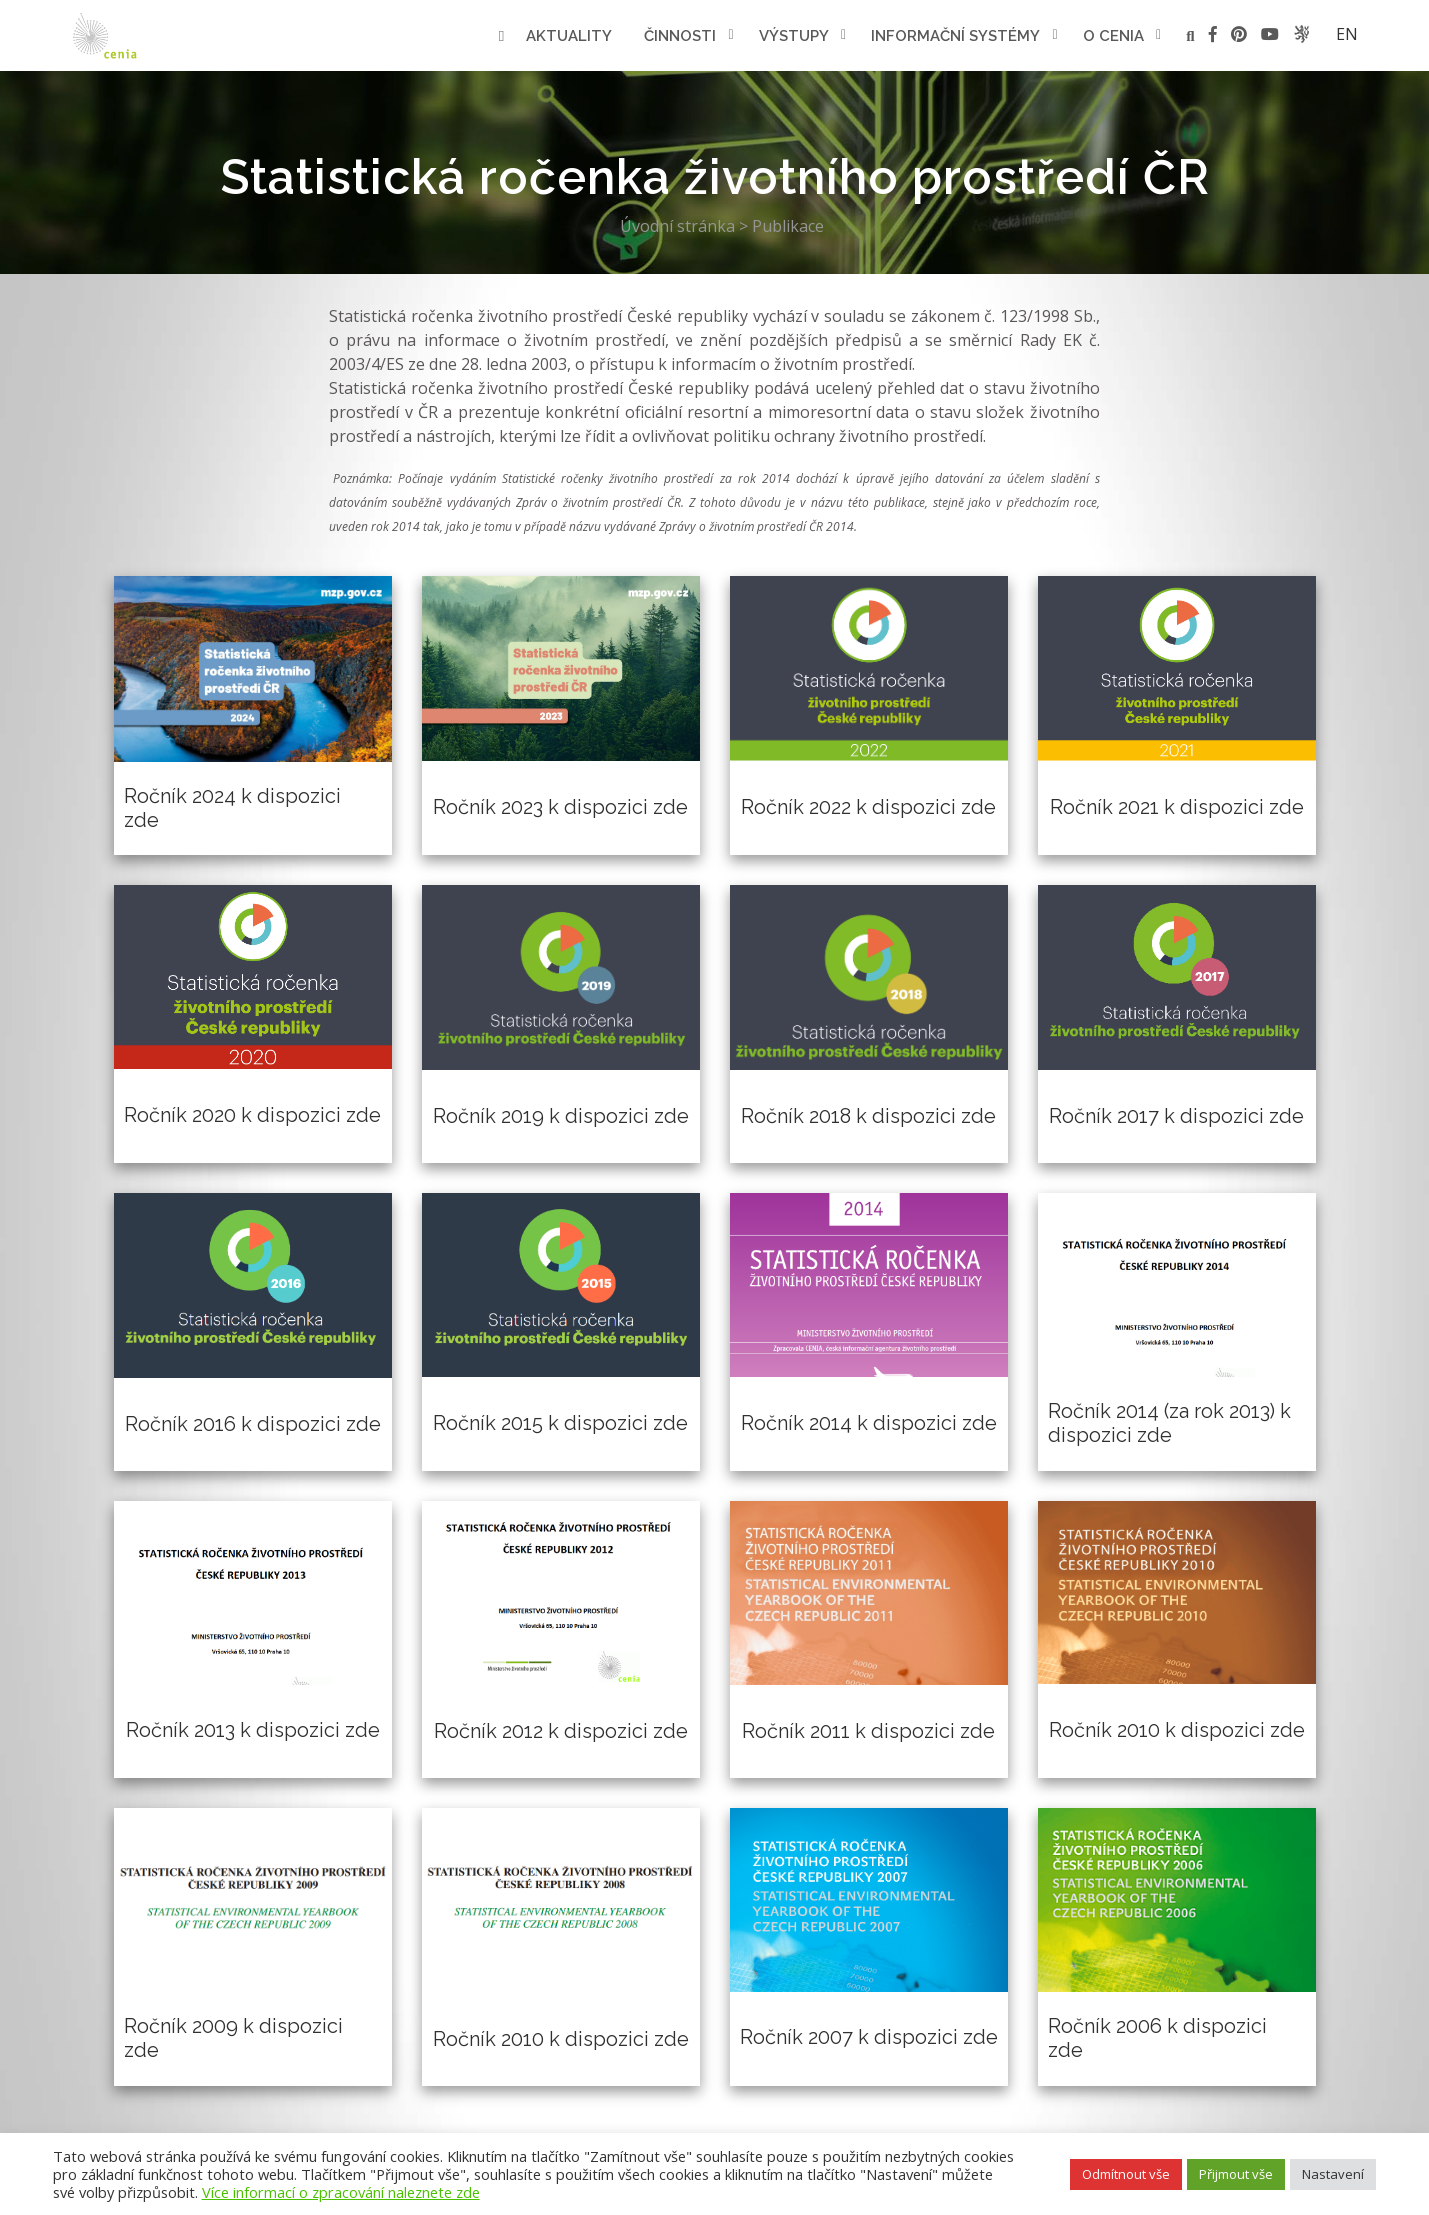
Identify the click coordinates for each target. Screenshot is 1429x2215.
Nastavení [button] (1333, 2174)
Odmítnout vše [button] (1126, 2174)
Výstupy (794, 36)
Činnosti (680, 36)
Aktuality (569, 36)
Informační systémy (955, 36)
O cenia (1113, 36)
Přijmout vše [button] (1236, 2174)
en (1347, 34)
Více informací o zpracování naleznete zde (341, 2192)
